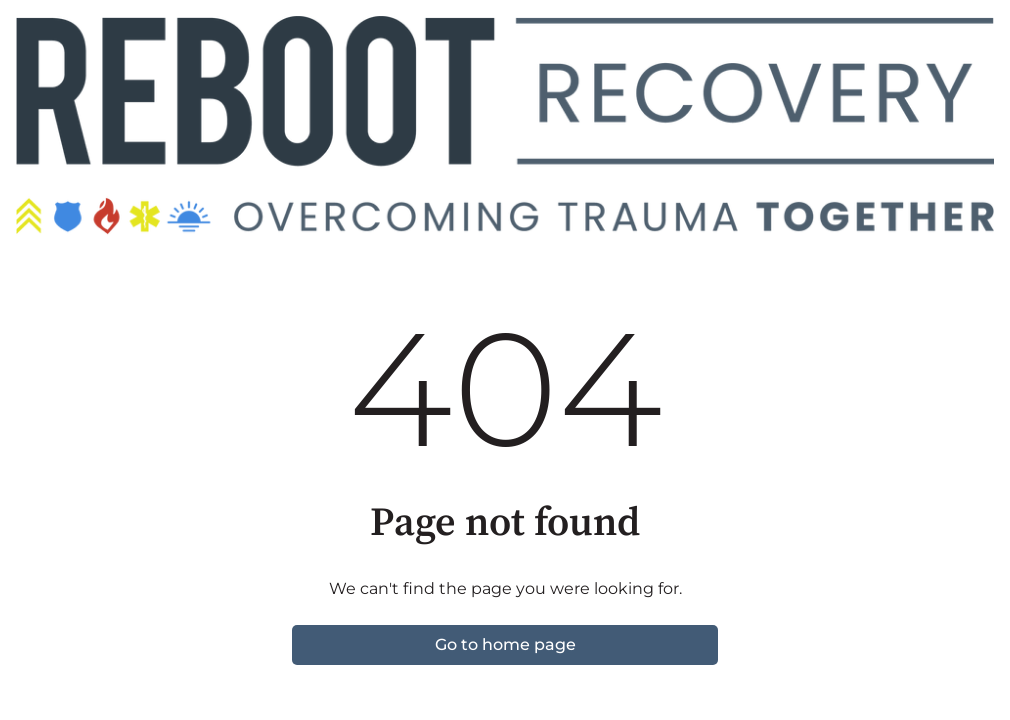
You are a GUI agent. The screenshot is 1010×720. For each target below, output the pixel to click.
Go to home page (505, 644)
